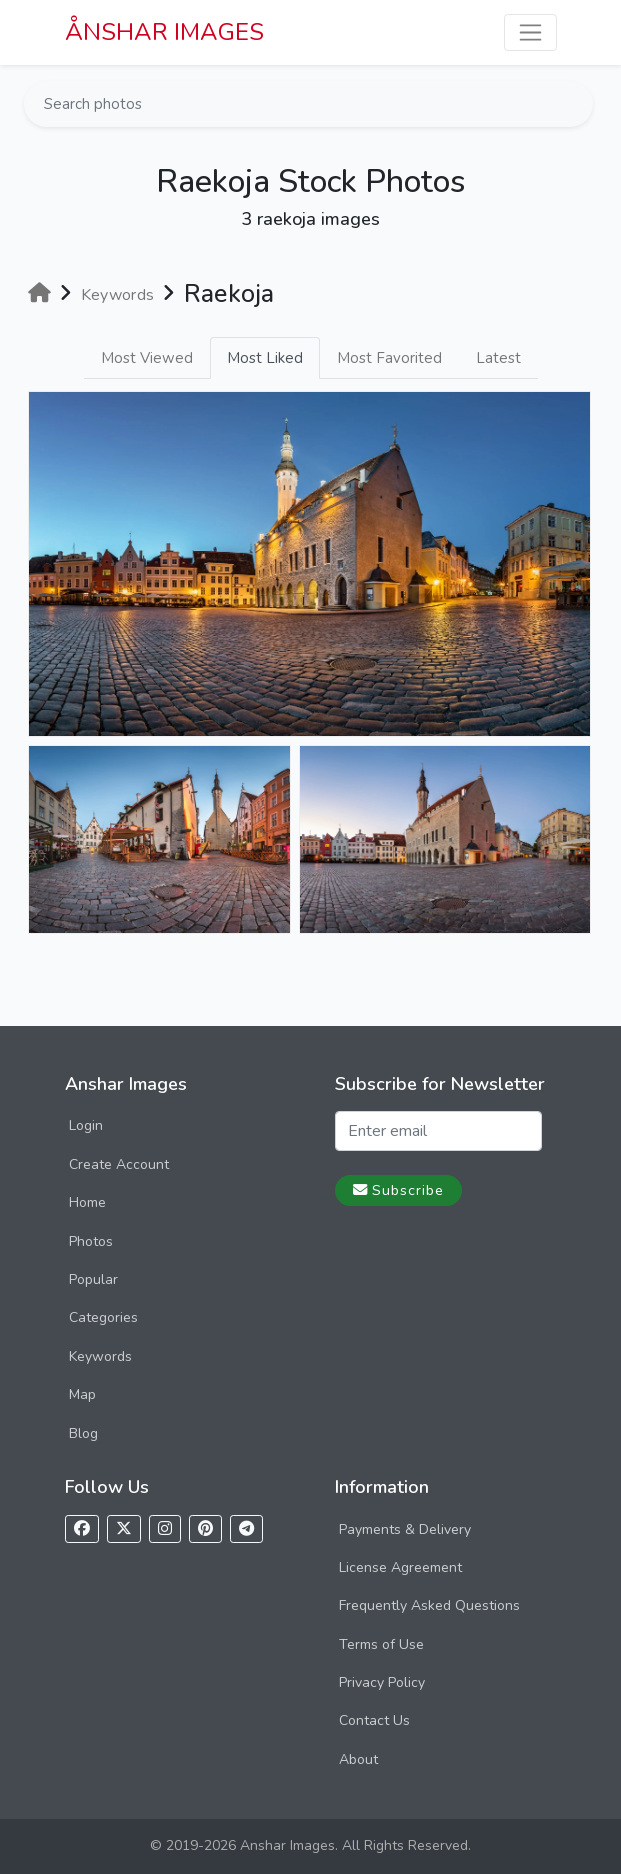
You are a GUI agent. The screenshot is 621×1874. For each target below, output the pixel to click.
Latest (498, 358)
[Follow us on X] (124, 1529)
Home (87, 1202)
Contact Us (374, 1720)
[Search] (576, 104)
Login (86, 1125)
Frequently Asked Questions (429, 1605)
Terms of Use (381, 1644)
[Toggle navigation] (530, 32)
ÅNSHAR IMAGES (164, 32)
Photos (91, 1241)
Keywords (100, 1356)
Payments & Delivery (405, 1529)
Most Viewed (147, 358)
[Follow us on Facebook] (82, 1529)
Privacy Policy (382, 1682)
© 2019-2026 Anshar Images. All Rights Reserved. (310, 1845)
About (358, 1759)
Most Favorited (389, 358)
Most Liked (265, 358)
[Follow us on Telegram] (246, 1529)
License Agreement (400, 1567)
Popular (93, 1279)
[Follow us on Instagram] (165, 1529)
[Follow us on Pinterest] (205, 1529)
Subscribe (398, 1190)
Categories (103, 1317)
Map (82, 1394)
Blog (83, 1433)
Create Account (119, 1164)
